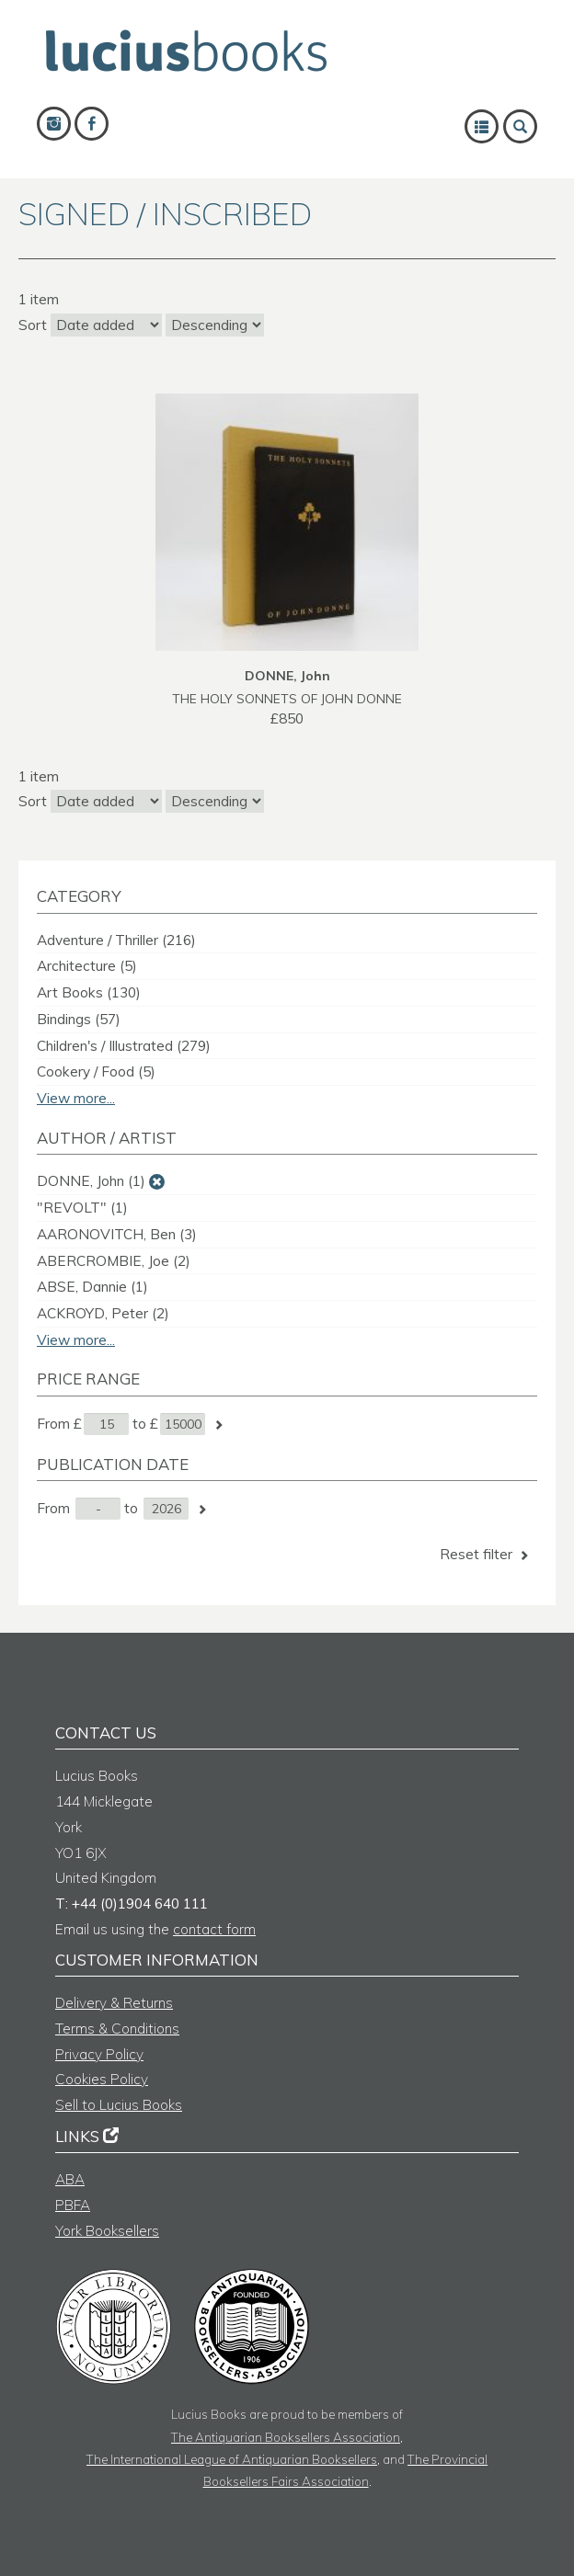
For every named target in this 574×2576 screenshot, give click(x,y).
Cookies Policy (101, 2079)
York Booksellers (107, 2231)
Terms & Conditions (117, 2028)
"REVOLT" (82, 1207)
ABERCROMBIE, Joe (113, 1261)
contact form (214, 1929)
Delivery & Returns (114, 2003)
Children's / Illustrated (124, 1045)
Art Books (89, 992)
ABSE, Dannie (92, 1286)
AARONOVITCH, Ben (117, 1234)
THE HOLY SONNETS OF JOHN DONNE (287, 698)
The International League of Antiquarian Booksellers (231, 2459)
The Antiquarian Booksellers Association (285, 2437)
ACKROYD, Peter (103, 1313)
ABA (70, 2179)
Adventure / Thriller (116, 940)
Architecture (87, 966)
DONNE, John (91, 1181)
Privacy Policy (99, 2054)
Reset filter (486, 1554)
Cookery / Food (96, 1071)
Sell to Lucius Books (118, 2105)
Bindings (79, 1019)
